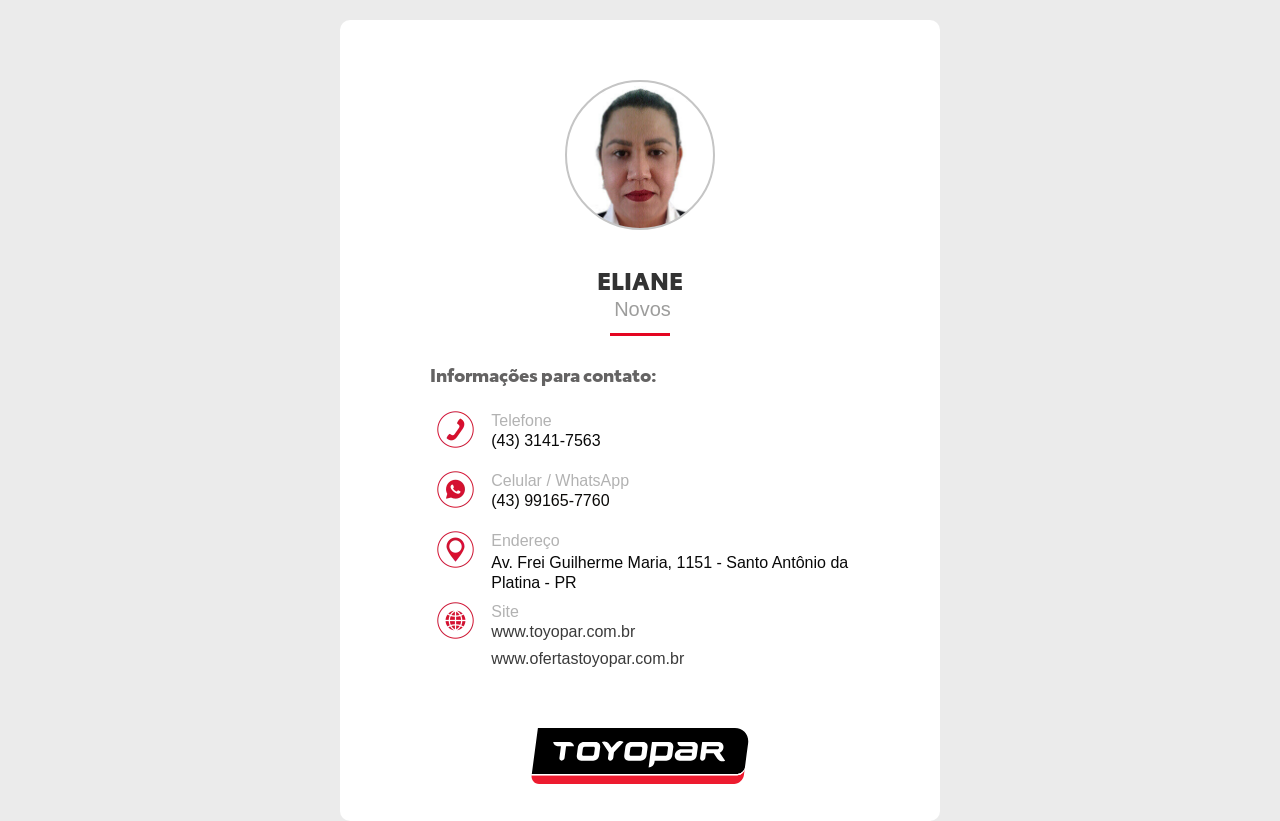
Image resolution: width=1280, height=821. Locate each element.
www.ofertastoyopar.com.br (587, 658)
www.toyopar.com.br (563, 631)
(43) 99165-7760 (550, 500)
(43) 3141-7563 (545, 440)
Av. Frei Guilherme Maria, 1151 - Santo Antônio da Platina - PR (669, 572)
